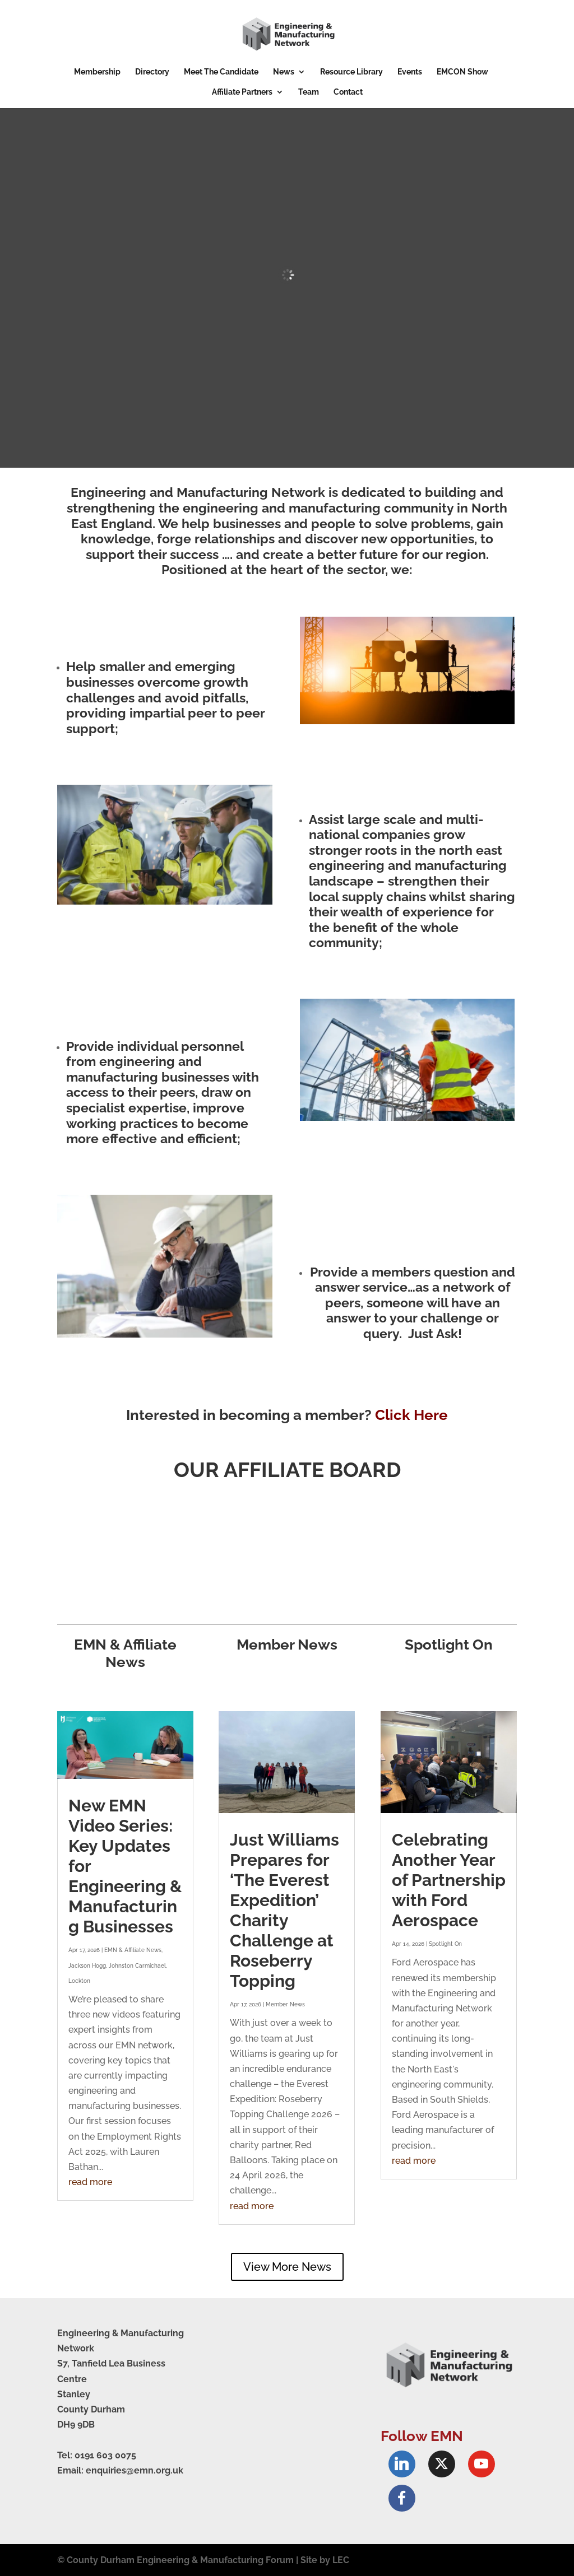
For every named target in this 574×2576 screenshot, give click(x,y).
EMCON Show (462, 72)
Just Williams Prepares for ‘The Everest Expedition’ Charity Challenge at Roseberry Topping (284, 1910)
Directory (152, 72)
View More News (287, 2267)
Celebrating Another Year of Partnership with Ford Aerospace (449, 1880)
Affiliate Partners (242, 92)
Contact (348, 92)
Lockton (79, 1981)
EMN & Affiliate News (132, 1950)
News (283, 72)
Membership (97, 72)
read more (90, 2182)
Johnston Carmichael (137, 1966)
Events (409, 72)
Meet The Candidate (221, 72)
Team (308, 92)
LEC (340, 2560)
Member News (285, 2004)
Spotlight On (445, 1944)
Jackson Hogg (87, 1966)
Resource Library (351, 72)
